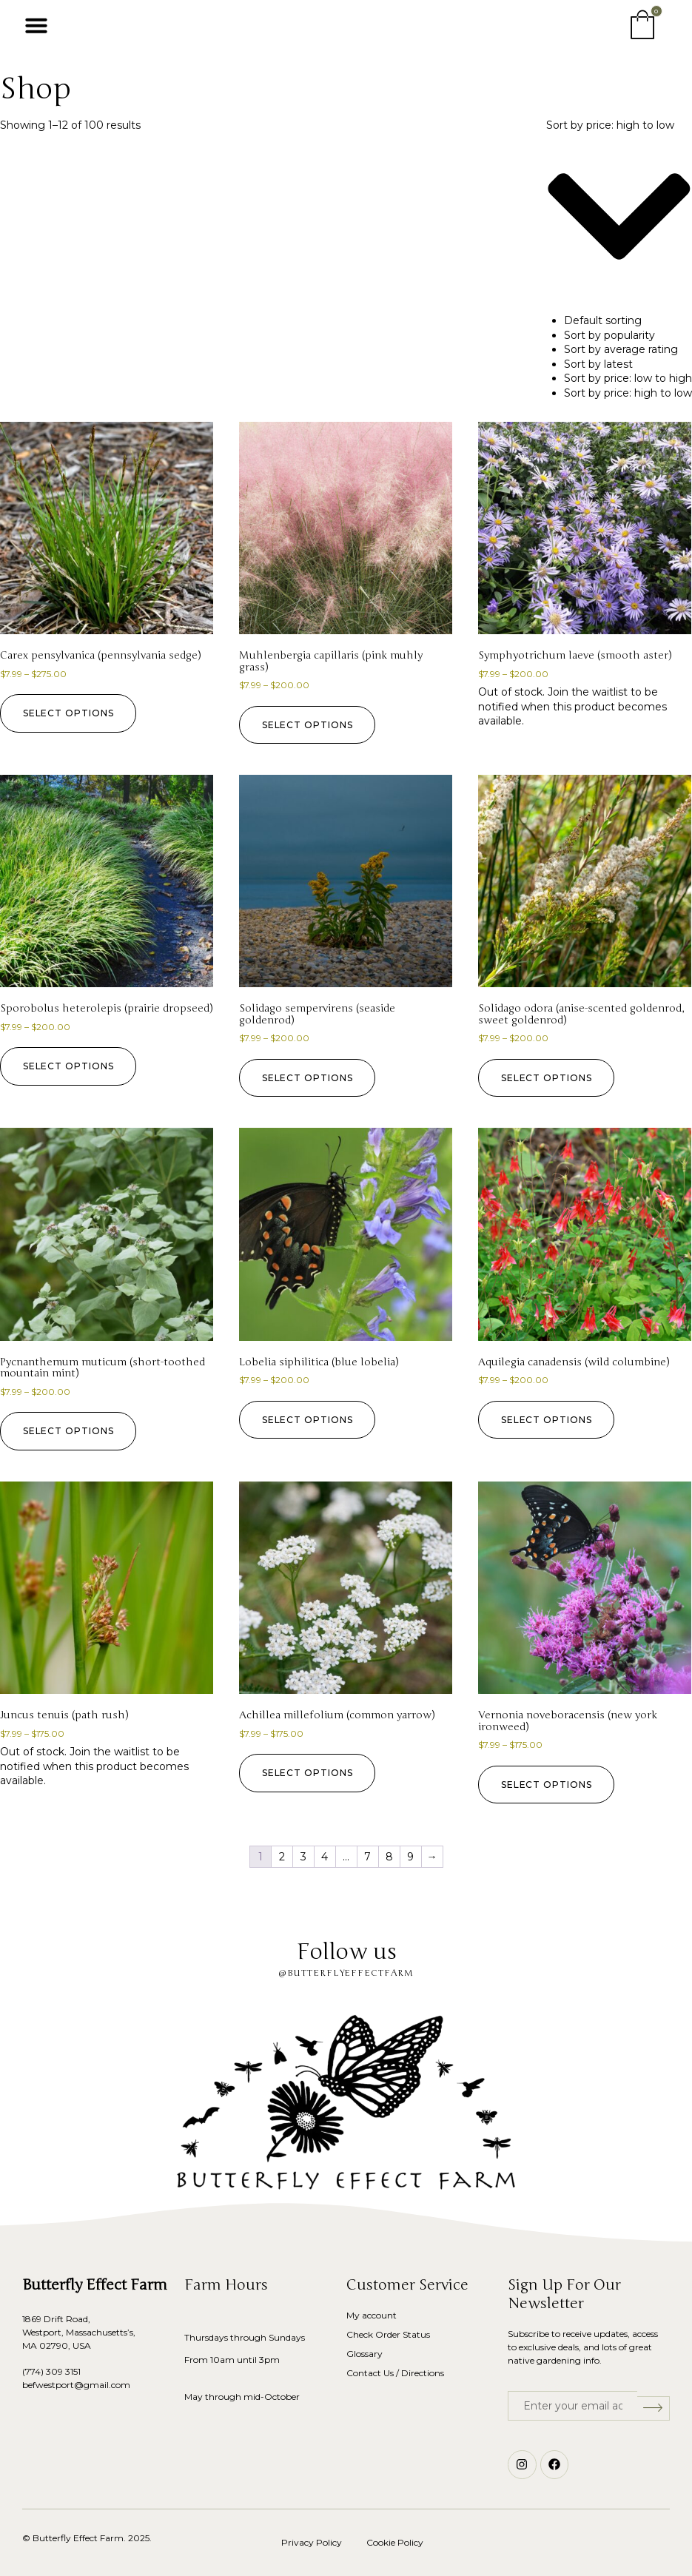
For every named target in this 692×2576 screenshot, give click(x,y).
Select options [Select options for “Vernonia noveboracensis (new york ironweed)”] (550, 1784)
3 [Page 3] (303, 1856)
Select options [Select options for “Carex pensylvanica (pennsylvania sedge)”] (72, 713)
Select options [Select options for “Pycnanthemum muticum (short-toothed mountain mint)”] (72, 1430)
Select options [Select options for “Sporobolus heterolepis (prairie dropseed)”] (72, 1066)
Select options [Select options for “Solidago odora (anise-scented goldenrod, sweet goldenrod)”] (550, 1077)
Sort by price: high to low (628, 393)
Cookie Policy (394, 2542)
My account (371, 2315)
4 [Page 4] (324, 1856)
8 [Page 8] (389, 1856)
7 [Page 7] (367, 1856)
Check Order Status (388, 2334)
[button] (36, 25)
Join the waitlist (588, 692)
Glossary (364, 2353)
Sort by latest (598, 364)
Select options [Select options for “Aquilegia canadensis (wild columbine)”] (550, 1419)
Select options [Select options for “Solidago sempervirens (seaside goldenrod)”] (311, 1077)
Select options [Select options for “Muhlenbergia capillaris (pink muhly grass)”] (311, 724)
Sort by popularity (609, 335)
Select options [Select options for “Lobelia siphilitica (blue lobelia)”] (311, 1419)
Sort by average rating (621, 349)
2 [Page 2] (282, 1856)
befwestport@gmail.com (76, 2384)
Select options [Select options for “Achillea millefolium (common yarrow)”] (311, 1772)
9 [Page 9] (410, 1856)
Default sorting (603, 320)
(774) (34, 2371)
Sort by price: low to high (628, 378)
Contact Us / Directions (395, 2372)
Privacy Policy (311, 2542)
